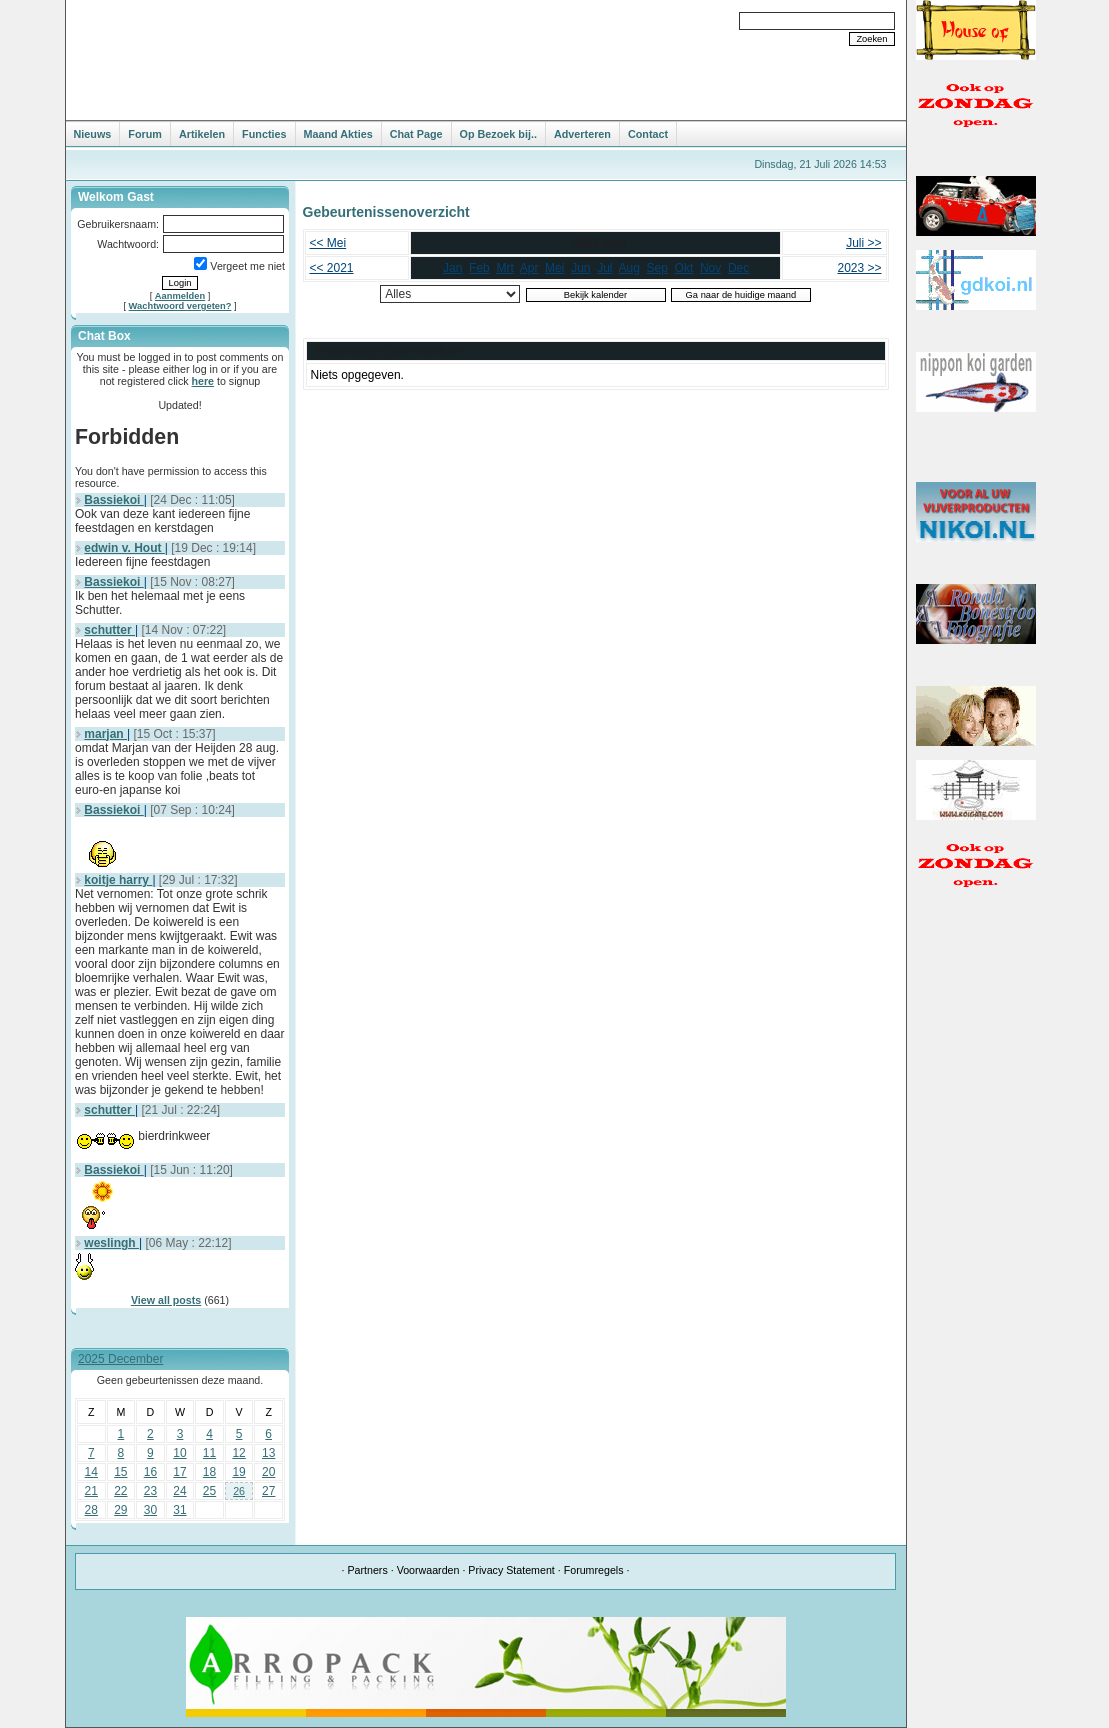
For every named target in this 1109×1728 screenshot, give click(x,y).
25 (209, 1491)
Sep (657, 268)
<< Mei (328, 243)
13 (268, 1453)
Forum (145, 134)
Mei (554, 268)
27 (268, 1491)
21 (91, 1491)
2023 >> (859, 268)
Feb (479, 268)
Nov (710, 268)
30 (150, 1510)
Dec (738, 268)
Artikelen (202, 134)
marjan (105, 734)
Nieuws (93, 134)
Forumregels (594, 1570)
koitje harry (118, 880)
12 (238, 1453)
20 (268, 1472)
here (203, 381)
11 (209, 1453)
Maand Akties (338, 134)
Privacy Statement (511, 1570)
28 (91, 1510)
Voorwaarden (428, 1570)
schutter (109, 630)
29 (120, 1510)
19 (238, 1472)
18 (209, 1472)
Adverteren (582, 134)
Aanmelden (180, 296)
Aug (629, 268)
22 (120, 1491)
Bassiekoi (113, 500)
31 (179, 1510)
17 (179, 1472)
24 (179, 1491)
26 (239, 1491)
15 (120, 1472)
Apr (529, 268)
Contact (648, 134)
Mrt (504, 268)
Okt (684, 268)
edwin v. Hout (124, 548)
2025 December (120, 1359)
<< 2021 (332, 268)
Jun (580, 268)
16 (150, 1472)
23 (150, 1491)
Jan (452, 268)
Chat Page (416, 134)
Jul (604, 268)
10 (179, 1453)
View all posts (166, 1300)
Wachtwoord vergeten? (180, 306)
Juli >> (863, 243)
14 (91, 1472)
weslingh (111, 1243)
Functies (264, 134)
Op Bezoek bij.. (498, 134)
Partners (367, 1570)
